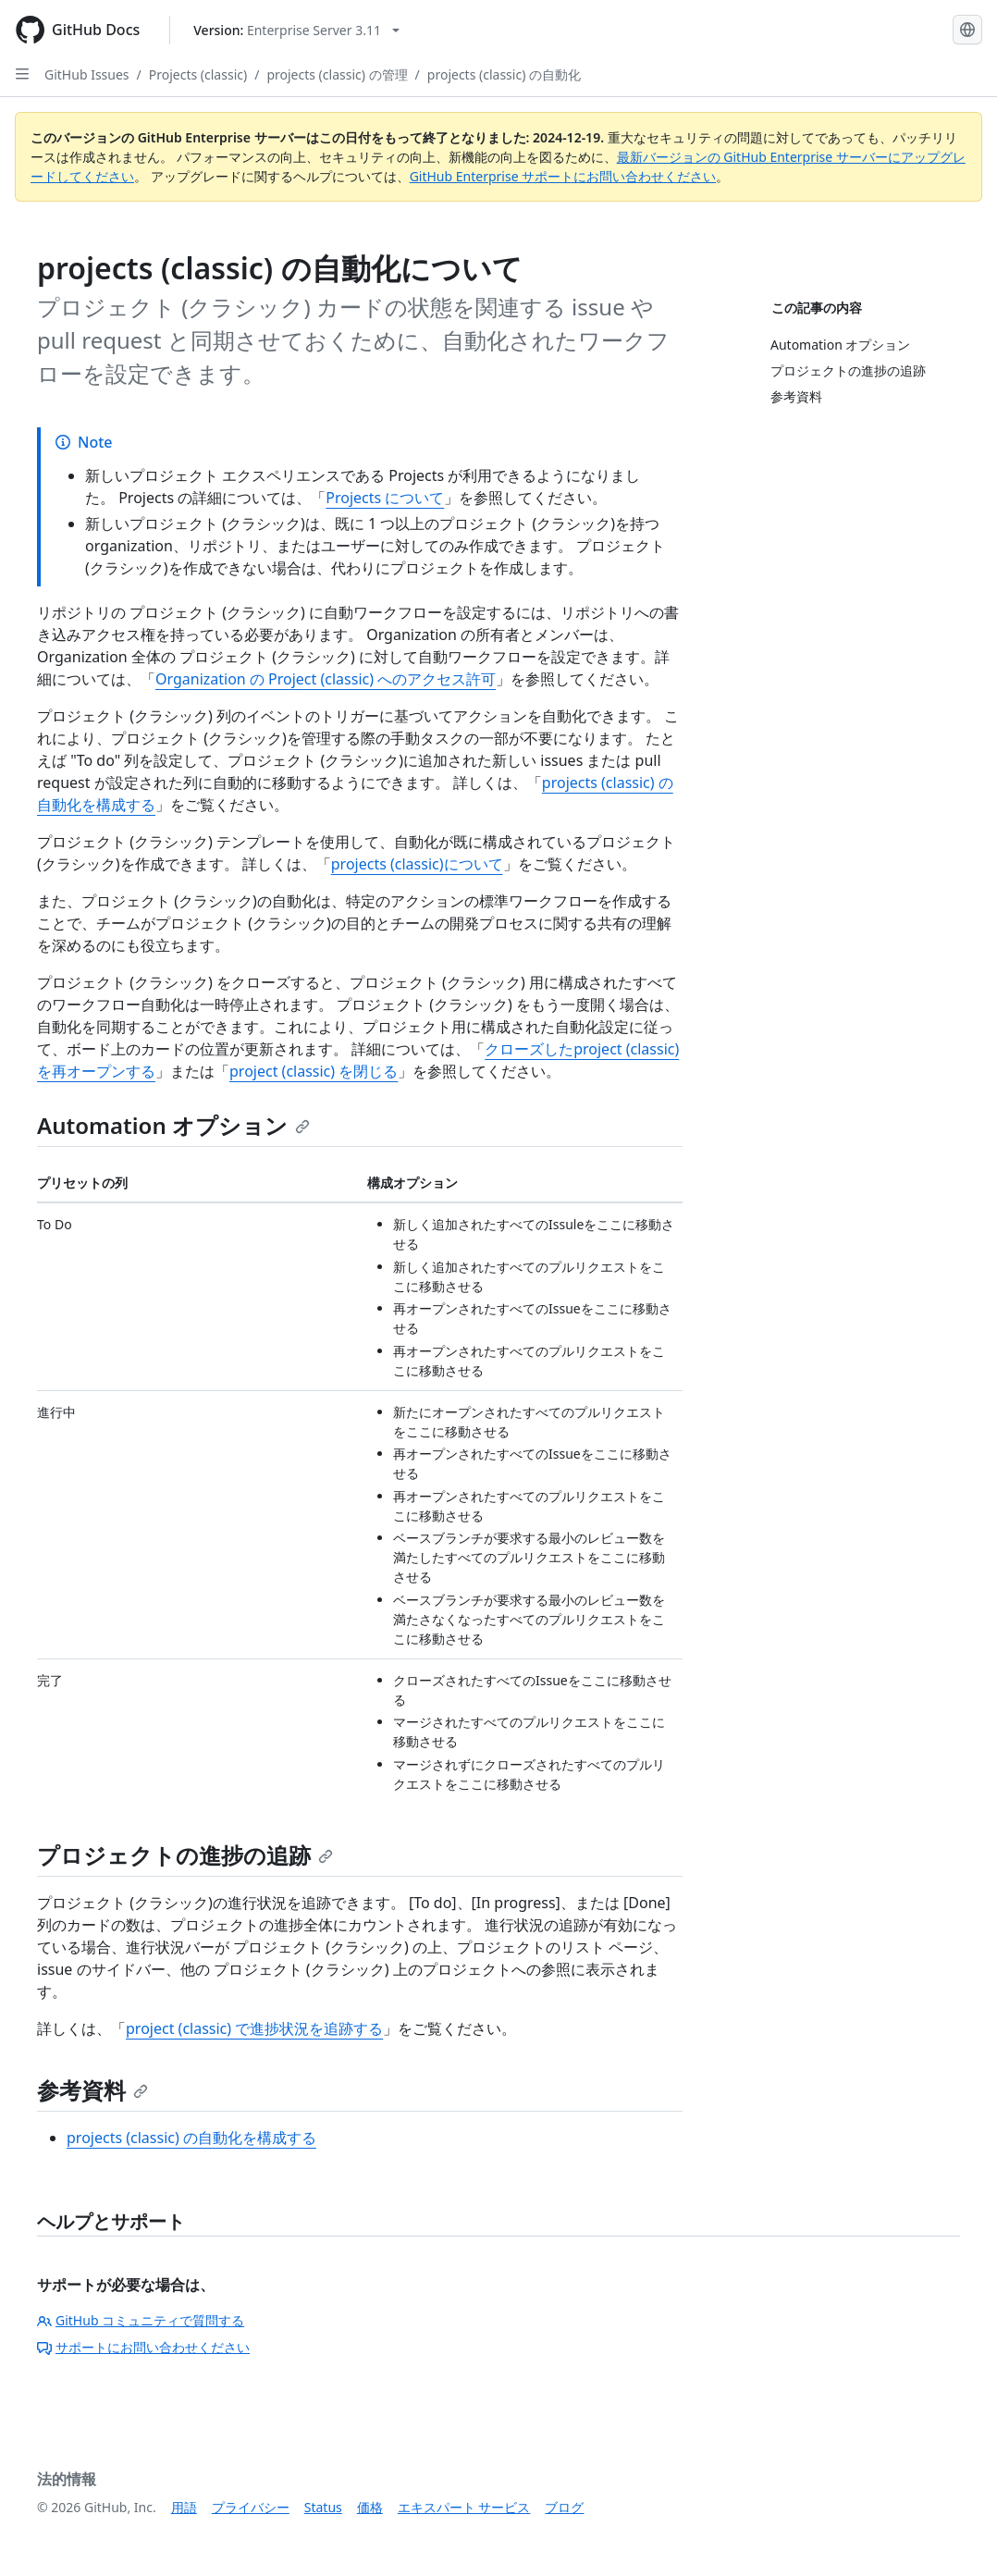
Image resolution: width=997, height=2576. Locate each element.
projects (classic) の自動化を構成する (191, 2137)
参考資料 (92, 2090)
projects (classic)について (417, 864)
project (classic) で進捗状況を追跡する (254, 2028)
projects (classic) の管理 (336, 74)
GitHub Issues (86, 74)
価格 (370, 2507)
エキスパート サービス (464, 2507)
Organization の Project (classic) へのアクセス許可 (325, 679)
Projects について (385, 497)
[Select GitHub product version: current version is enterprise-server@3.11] (296, 30)
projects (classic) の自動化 (504, 74)
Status (323, 2507)
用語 (184, 2507)
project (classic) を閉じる (313, 1071)
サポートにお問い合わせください (143, 2347)
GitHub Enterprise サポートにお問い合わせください (563, 176)
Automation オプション (173, 1125)
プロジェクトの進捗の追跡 (185, 1855)
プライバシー (250, 2507)
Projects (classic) (198, 74)
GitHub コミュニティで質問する (140, 2320)
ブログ (564, 2507)
